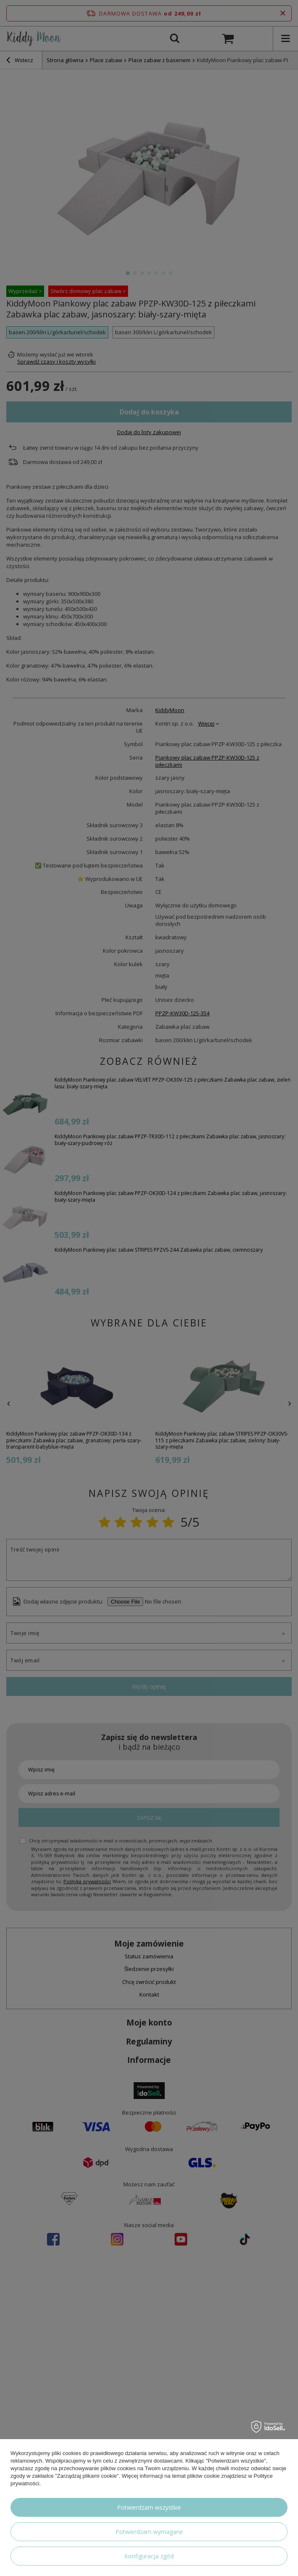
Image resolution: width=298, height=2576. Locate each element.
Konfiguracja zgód (149, 2556)
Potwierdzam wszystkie (149, 2507)
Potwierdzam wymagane (149, 2532)
